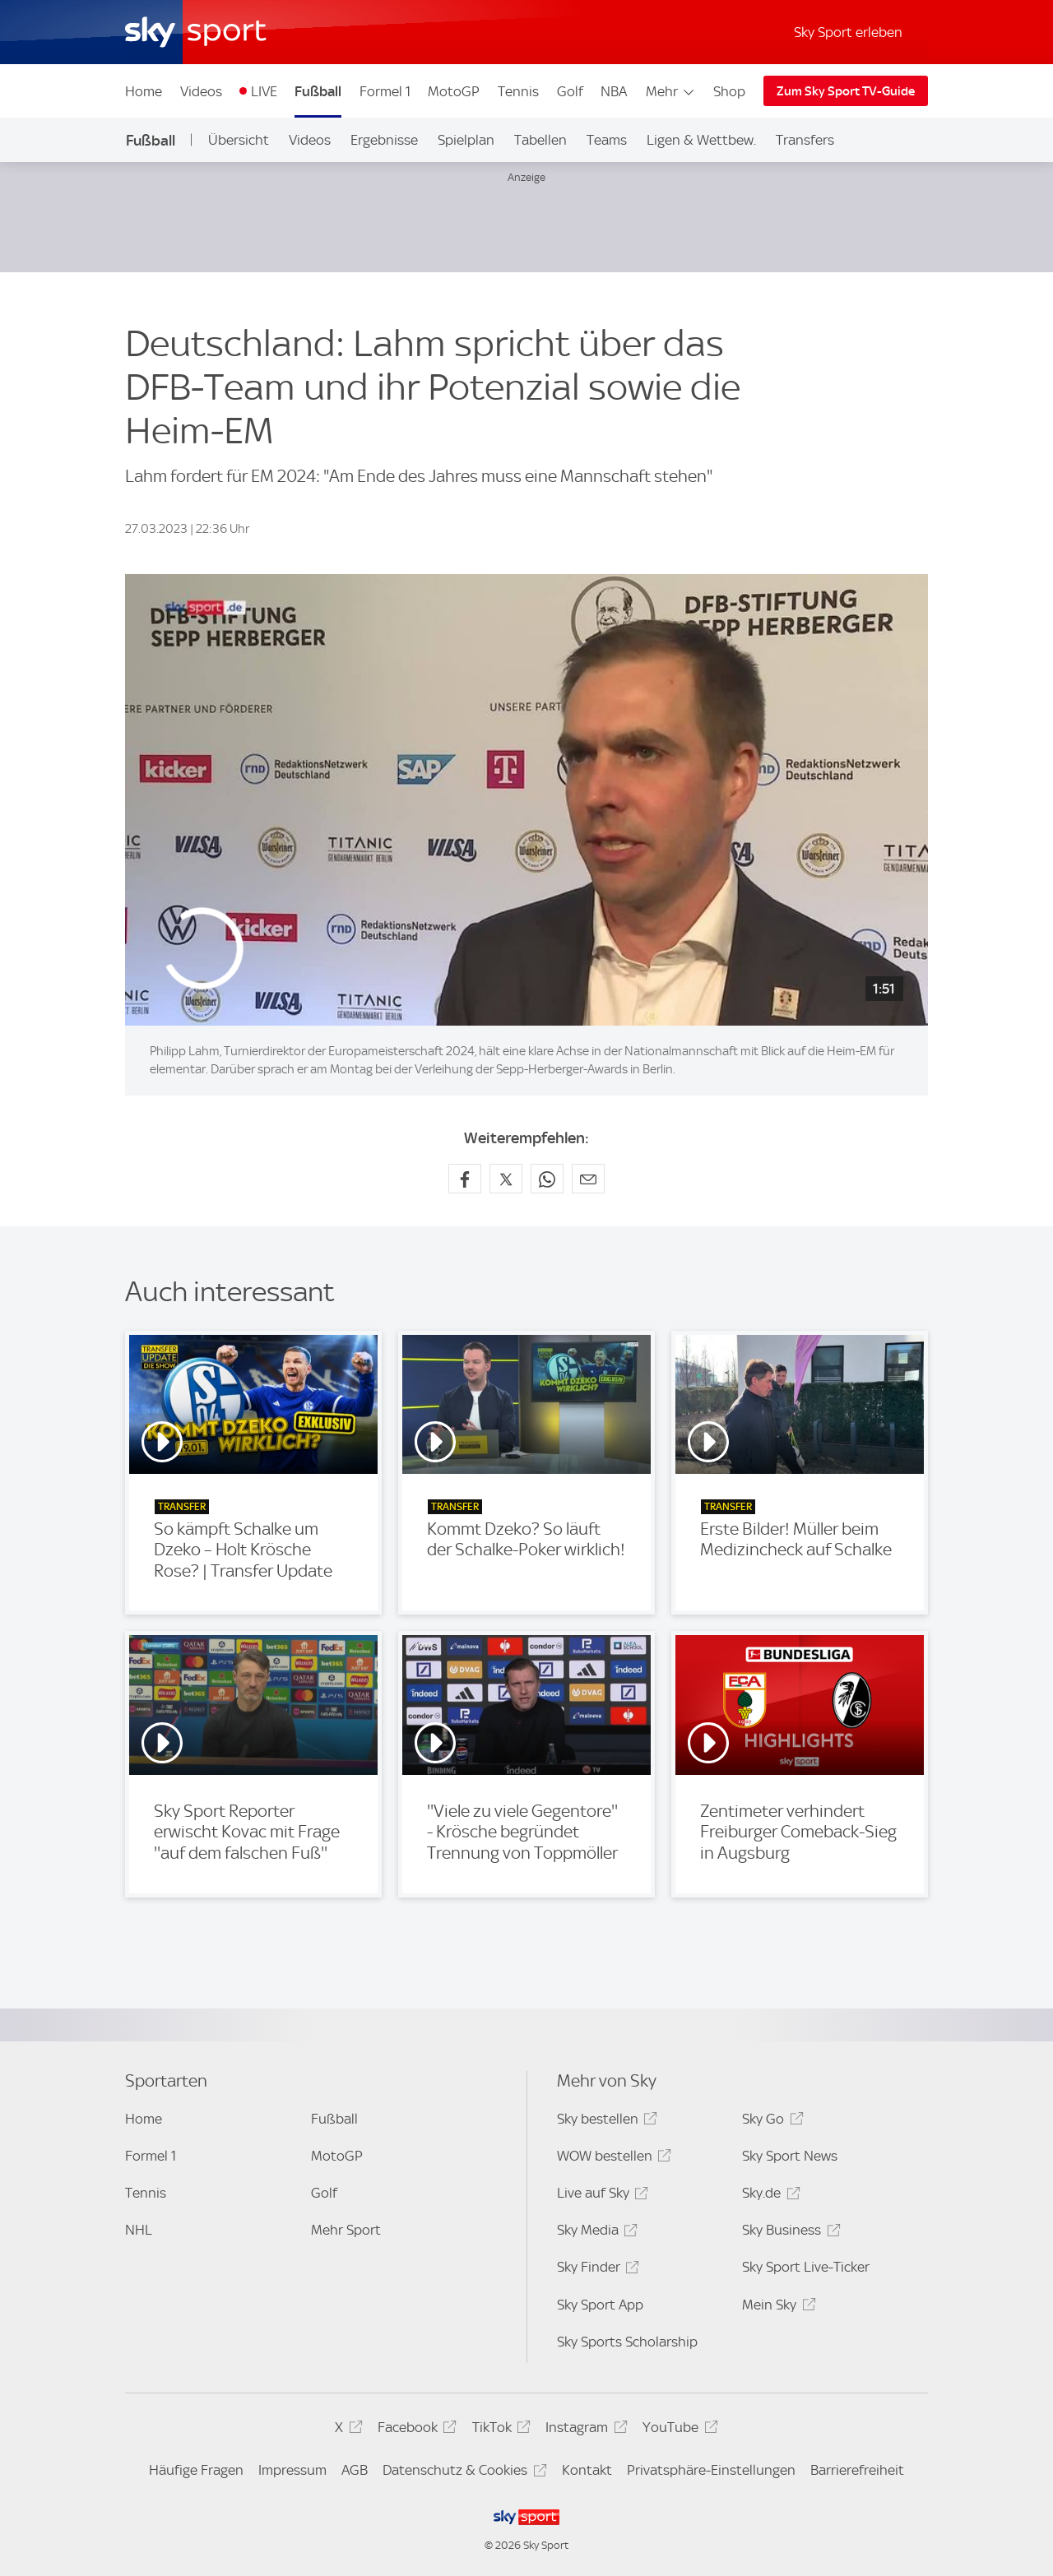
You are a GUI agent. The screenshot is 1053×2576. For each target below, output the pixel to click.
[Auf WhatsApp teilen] (547, 1178)
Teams (607, 140)
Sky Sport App (600, 2304)
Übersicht (238, 140)
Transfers (805, 140)
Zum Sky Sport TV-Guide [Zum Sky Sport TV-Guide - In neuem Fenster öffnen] (846, 91)
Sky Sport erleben (848, 32)
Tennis (518, 91)
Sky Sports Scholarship (627, 2341)
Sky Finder (595, 2270)
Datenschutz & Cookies (462, 2473)
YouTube (677, 2430)
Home (143, 91)
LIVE (264, 91)
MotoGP (454, 91)
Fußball (318, 91)
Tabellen (540, 140)
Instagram (583, 2430)
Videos (201, 91)
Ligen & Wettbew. (701, 140)
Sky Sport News (789, 2155)
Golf (570, 91)
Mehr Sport (346, 2230)
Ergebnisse (384, 140)
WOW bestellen (611, 2158)
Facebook (415, 2430)
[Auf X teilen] (505, 1178)
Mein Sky (776, 2307)
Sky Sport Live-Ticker (806, 2267)
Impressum (292, 2470)
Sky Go (770, 2121)
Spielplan (466, 140)
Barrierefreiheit (857, 2470)
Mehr (671, 91)
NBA (614, 91)
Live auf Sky (600, 2196)
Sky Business (788, 2233)
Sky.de (768, 2196)
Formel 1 (385, 91)
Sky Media (595, 2233)
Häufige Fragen (196, 2470)
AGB (354, 2470)
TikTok (499, 2430)
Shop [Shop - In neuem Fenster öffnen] (729, 91)
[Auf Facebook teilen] (464, 1178)
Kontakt (587, 2470)
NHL (138, 2230)
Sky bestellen (604, 2121)
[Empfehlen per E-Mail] (588, 1178)
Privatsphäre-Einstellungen (711, 2470)
